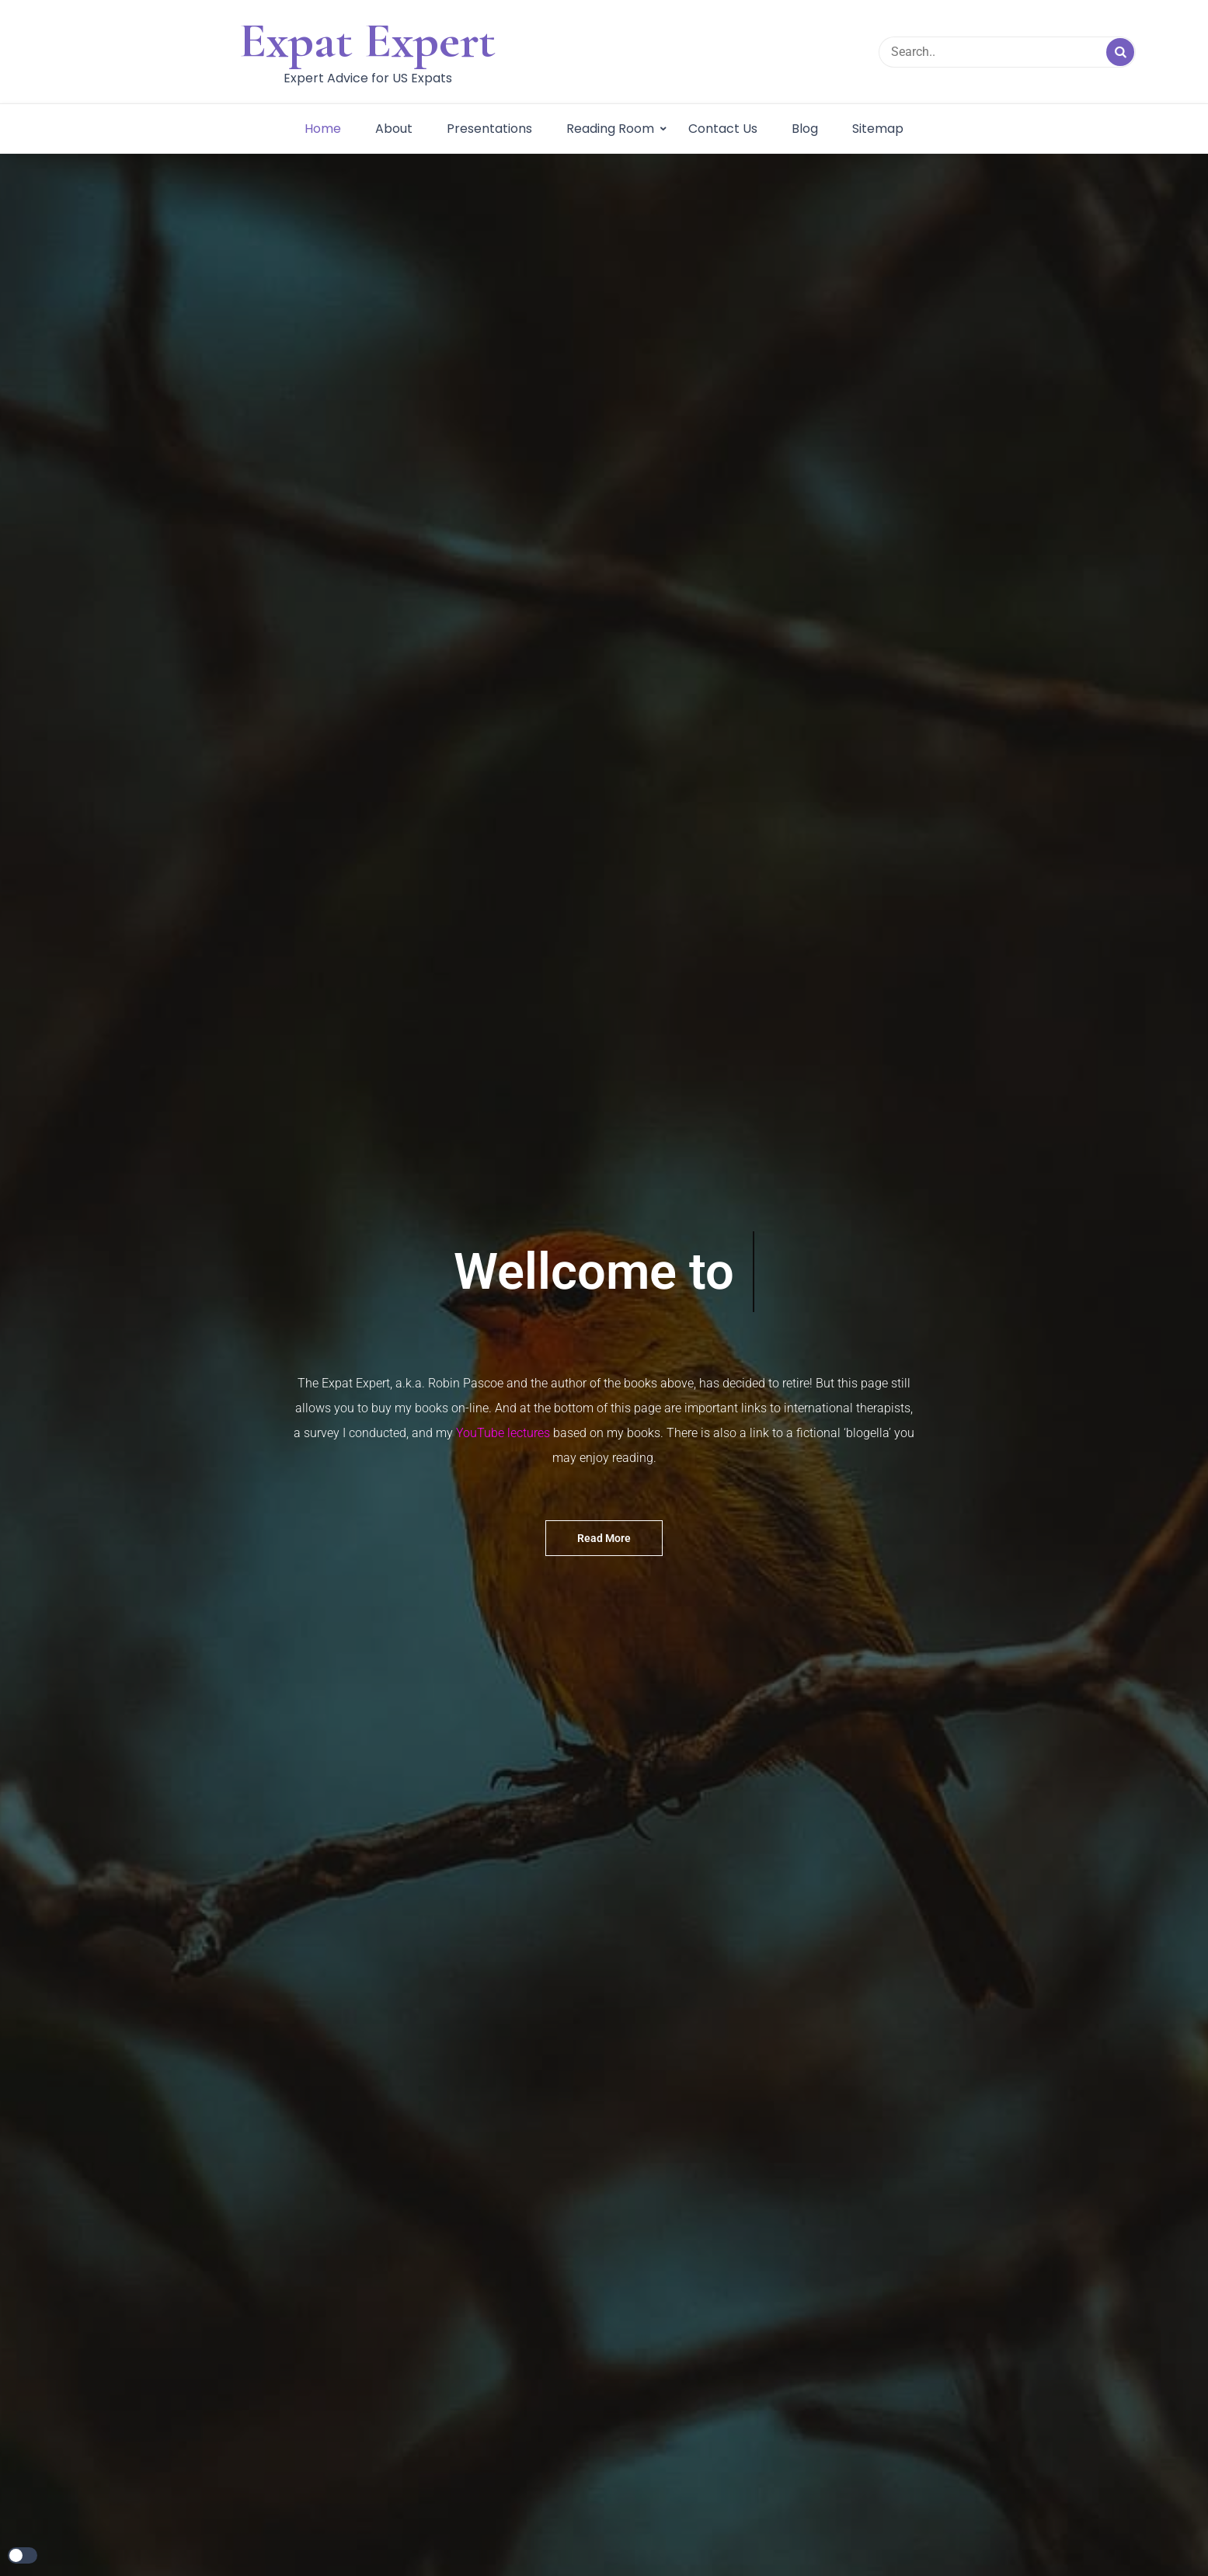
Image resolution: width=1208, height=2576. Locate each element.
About (394, 129)
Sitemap (877, 129)
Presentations (489, 129)
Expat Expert (367, 40)
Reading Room (610, 129)
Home (323, 129)
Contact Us (722, 129)
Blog (805, 129)
